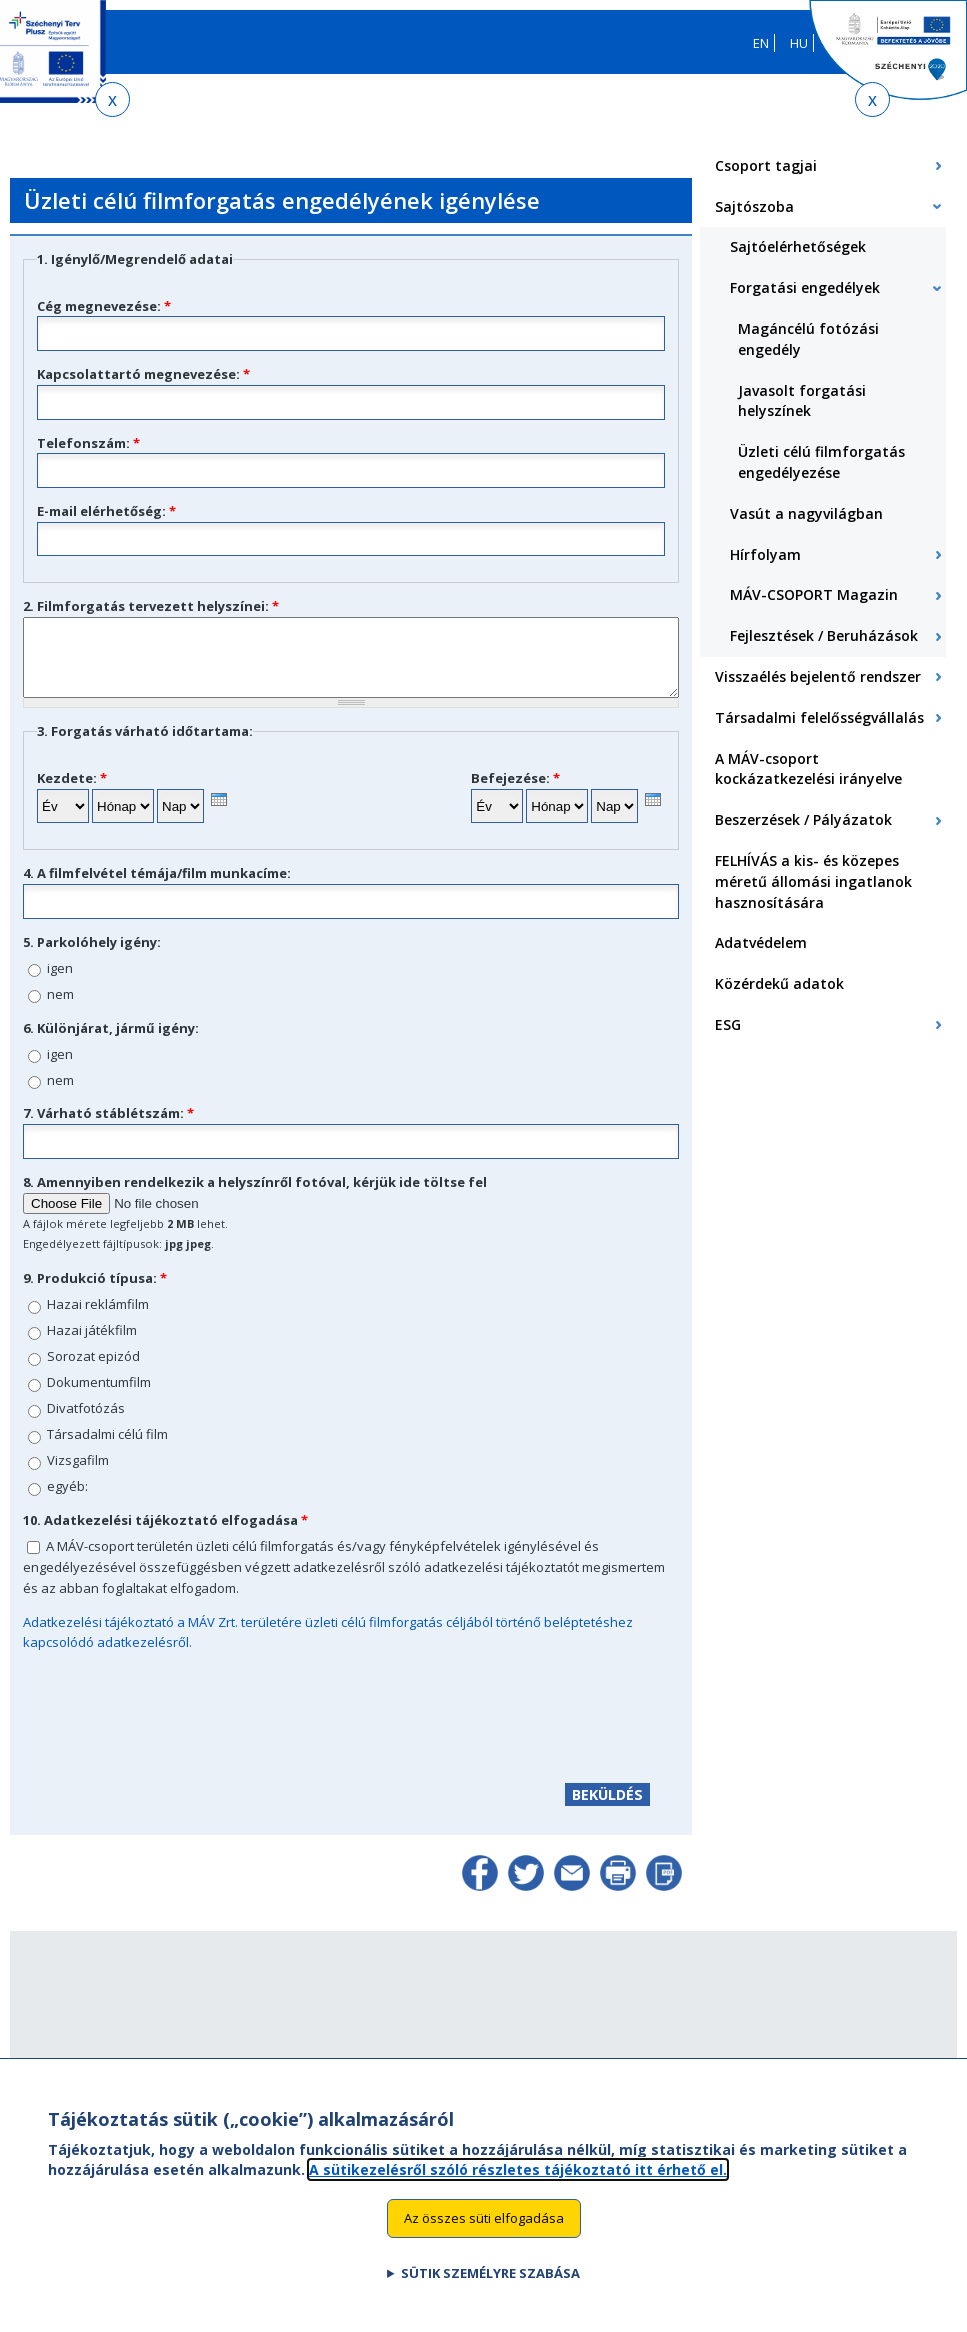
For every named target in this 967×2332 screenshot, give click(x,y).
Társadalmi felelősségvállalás (819, 717)
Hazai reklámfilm (98, 1319)
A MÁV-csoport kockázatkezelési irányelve (808, 769)
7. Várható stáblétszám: (108, 1128)
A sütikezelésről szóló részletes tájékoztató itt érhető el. (518, 2169)
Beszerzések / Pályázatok (803, 819)
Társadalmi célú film (107, 1449)
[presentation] (219, 814)
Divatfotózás (86, 1423)
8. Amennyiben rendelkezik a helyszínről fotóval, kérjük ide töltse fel (255, 1197)
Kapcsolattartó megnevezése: (143, 374)
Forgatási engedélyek (805, 287)
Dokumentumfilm (99, 1397)
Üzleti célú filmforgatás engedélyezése (821, 462)
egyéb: (67, 1501)
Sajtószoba (754, 206)
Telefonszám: (88, 443)
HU (799, 43)
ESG (728, 1024)
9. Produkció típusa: (95, 1293)
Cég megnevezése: (104, 306)
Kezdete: (72, 793)
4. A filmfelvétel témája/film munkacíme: (157, 888)
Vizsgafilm (78, 1475)
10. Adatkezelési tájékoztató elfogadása (165, 1535)
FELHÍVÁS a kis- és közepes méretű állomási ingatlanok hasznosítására (813, 881)
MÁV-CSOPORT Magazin (814, 594)
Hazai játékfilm (92, 1345)
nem (60, 1009)
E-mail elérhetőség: (106, 511)
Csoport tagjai (766, 165)
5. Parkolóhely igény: (92, 957)
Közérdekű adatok (779, 983)
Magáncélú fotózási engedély (808, 339)
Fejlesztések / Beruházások (824, 635)
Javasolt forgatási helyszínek (802, 401)
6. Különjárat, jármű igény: (111, 1043)
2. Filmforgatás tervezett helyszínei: (151, 606)
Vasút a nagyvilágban (806, 513)
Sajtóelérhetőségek (798, 246)
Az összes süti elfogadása (484, 2219)
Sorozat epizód (93, 1371)
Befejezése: (515, 793)
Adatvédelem (761, 942)
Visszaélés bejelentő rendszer (818, 676)
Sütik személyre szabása (490, 2274)
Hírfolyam (765, 554)
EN (761, 43)
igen (60, 983)
